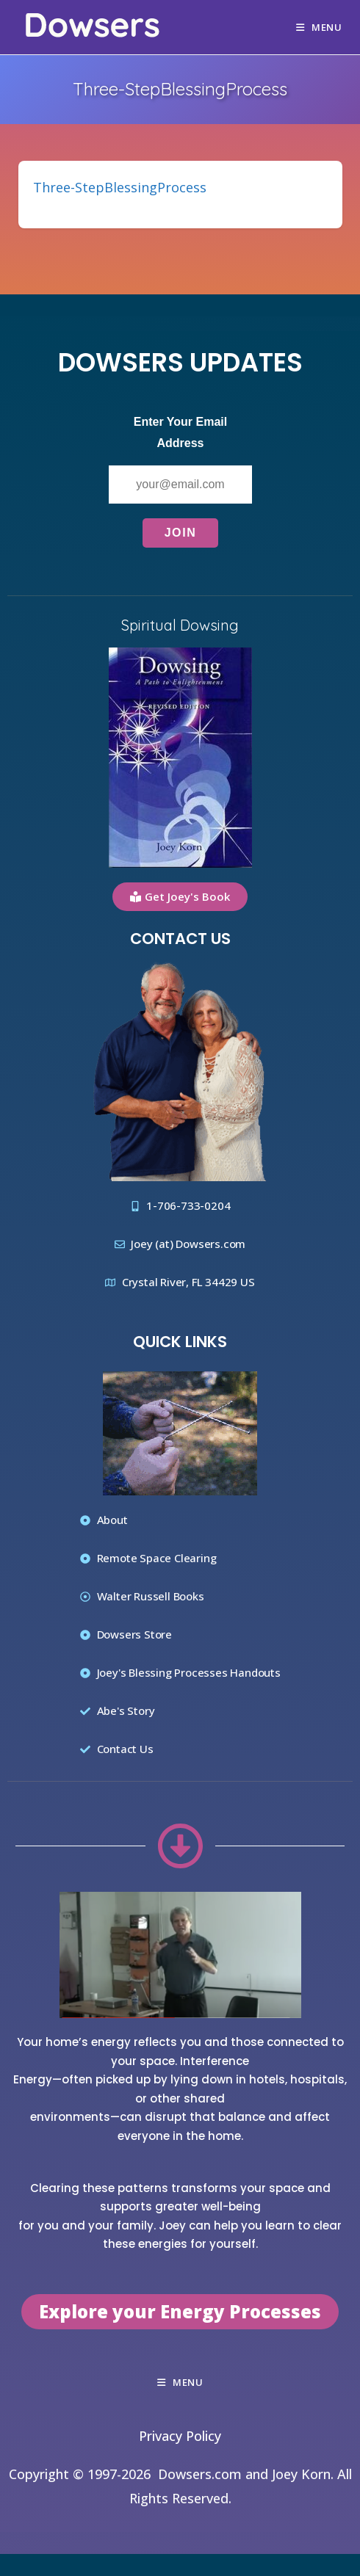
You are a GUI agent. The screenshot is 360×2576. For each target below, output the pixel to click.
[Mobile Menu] (319, 27)
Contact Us (180, 938)
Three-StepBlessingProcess (119, 187)
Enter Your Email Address (179, 432)
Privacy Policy (180, 2436)
